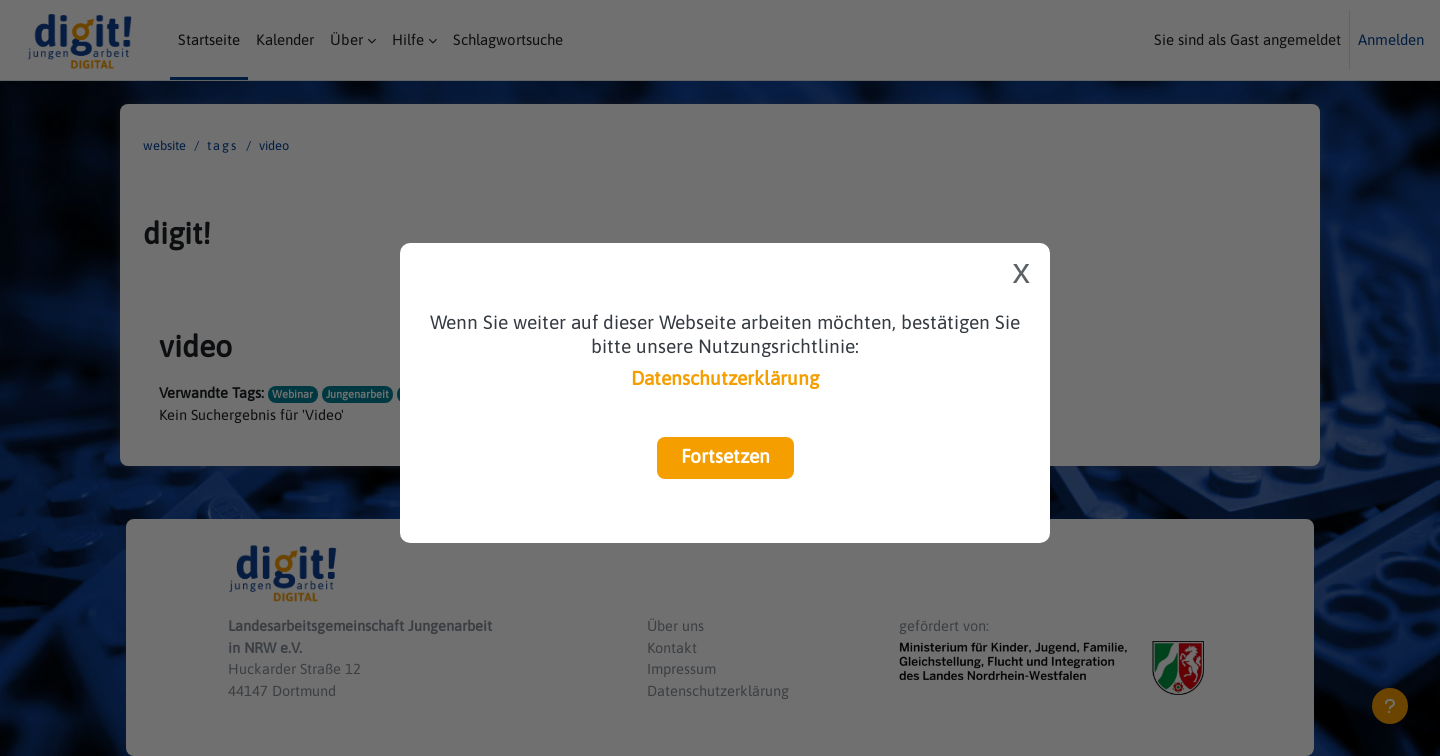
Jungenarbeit (359, 393)
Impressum (683, 667)
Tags (222, 145)
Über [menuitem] (346, 39)
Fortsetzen (725, 456)
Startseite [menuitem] (209, 39)
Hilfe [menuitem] (408, 39)
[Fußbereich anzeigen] (1390, 706)
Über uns (676, 622)
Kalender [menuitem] (285, 39)
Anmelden (1391, 39)
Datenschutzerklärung (725, 378)
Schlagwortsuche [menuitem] (508, 39)
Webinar (293, 393)
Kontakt (673, 644)
